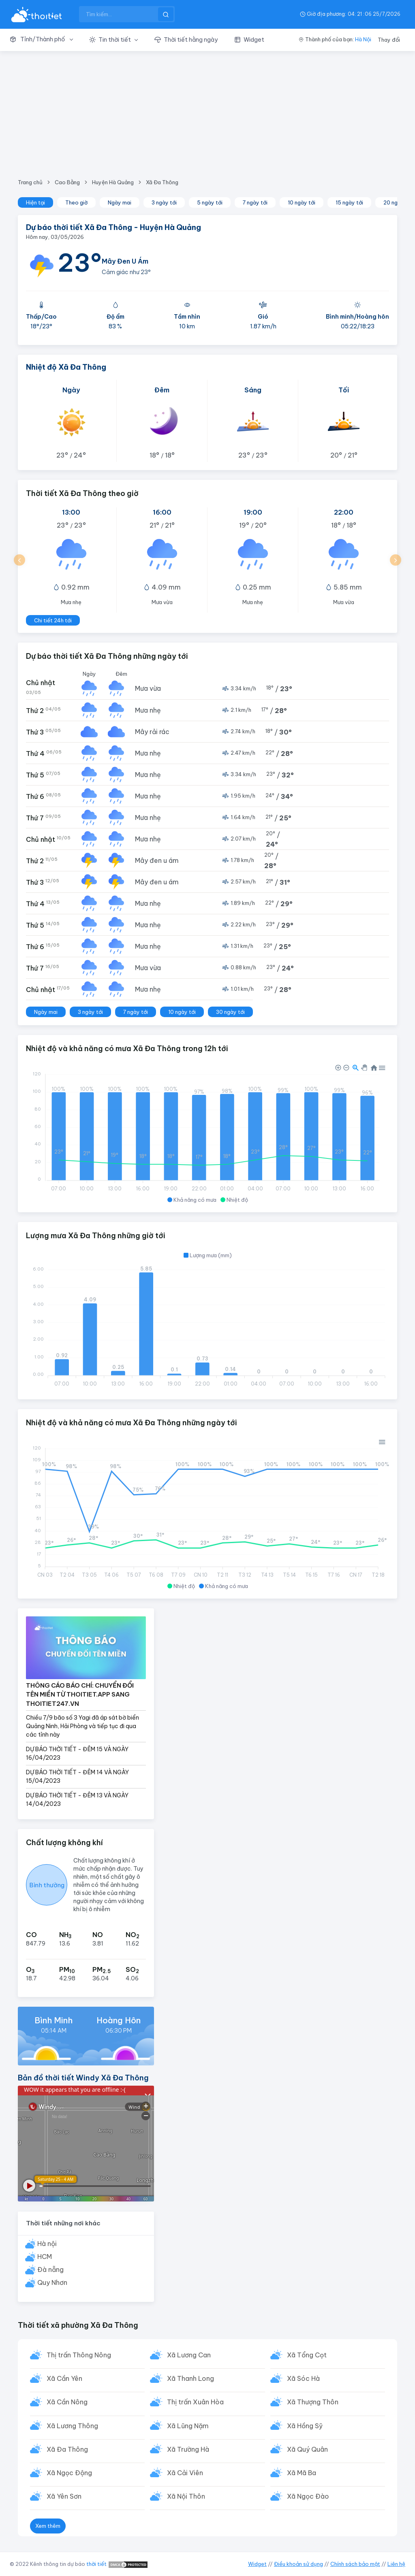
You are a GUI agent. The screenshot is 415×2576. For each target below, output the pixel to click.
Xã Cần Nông (67, 2403)
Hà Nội (363, 39)
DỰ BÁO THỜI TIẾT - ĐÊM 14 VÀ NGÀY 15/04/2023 (77, 1776)
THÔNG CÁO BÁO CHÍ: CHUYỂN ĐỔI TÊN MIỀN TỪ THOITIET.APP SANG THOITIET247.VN (80, 1694)
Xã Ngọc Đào (308, 2499)
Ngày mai (119, 202)
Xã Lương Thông (72, 2427)
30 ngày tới (230, 1012)
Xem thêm (47, 2528)
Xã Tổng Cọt (307, 2355)
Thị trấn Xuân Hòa (195, 2403)
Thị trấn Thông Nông (79, 2355)
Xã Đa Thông (162, 182)
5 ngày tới (209, 202)
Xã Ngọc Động (69, 2475)
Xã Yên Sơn (64, 2499)
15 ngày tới (349, 202)
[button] (45, 40)
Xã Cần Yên (65, 2379)
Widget (257, 2564)
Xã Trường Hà (188, 2451)
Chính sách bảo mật (355, 2564)
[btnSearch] (165, 14)
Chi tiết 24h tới (53, 620)
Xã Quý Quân (307, 2451)
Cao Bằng (67, 182)
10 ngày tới (301, 202)
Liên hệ (396, 2564)
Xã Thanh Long (190, 2379)
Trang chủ (30, 182)
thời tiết (96, 2564)
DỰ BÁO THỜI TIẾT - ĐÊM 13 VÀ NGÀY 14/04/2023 (77, 1799)
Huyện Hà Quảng (113, 182)
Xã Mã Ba (302, 2475)
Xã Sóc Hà (303, 2379)
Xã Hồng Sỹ (305, 2427)
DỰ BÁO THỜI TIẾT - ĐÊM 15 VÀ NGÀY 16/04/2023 (77, 1753)
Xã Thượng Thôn (313, 2403)
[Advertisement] (207, 111)
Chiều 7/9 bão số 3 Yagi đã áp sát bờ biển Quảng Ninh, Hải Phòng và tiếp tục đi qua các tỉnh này (82, 1726)
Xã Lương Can (189, 2355)
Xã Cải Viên (185, 2475)
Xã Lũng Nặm (188, 2427)
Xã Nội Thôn (186, 2499)
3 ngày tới (164, 202)
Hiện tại (35, 202)
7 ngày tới (255, 202)
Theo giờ (76, 202)
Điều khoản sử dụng (298, 2564)
